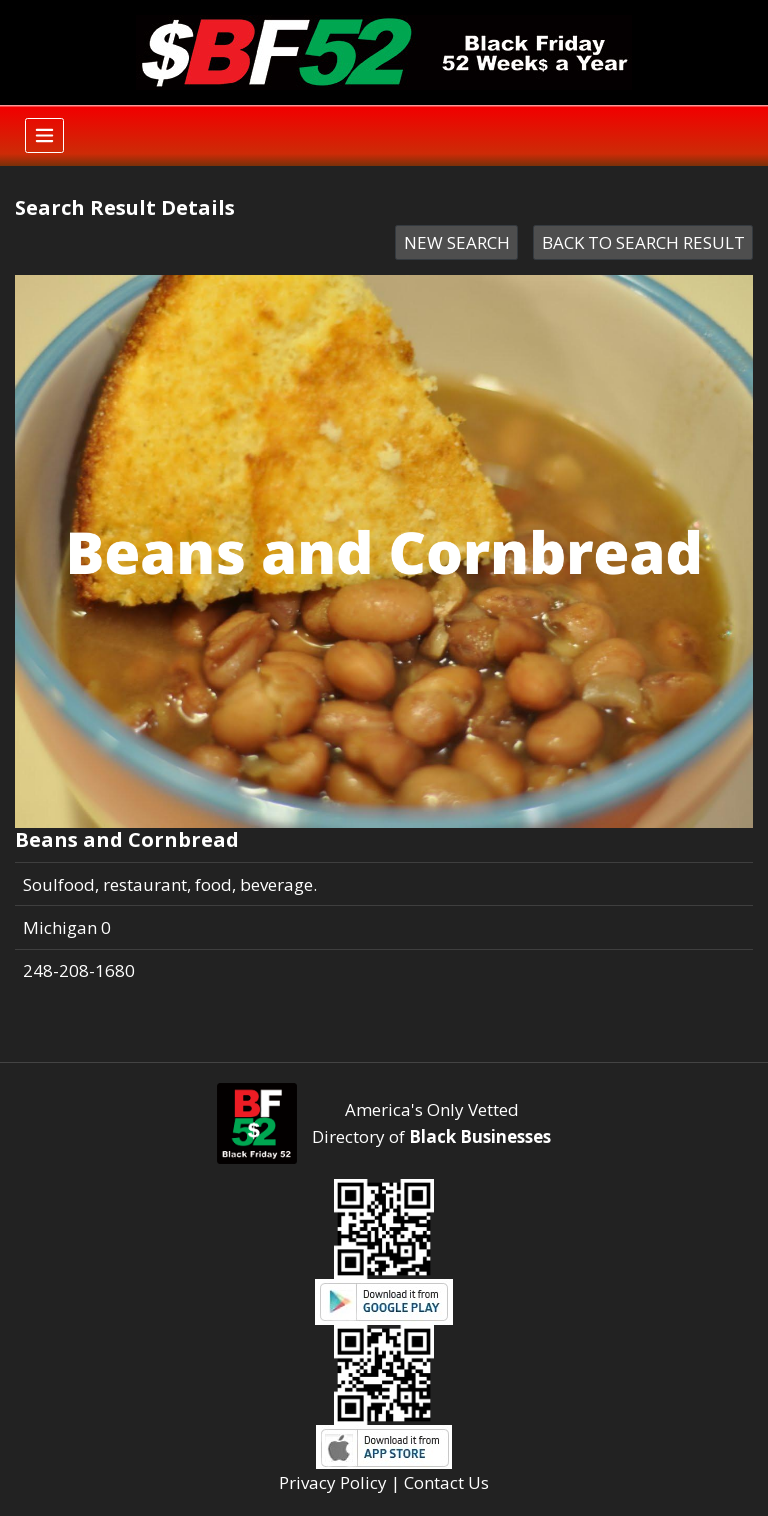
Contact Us (446, 1482)
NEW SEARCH (457, 242)
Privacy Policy (333, 1482)
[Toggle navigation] (44, 135)
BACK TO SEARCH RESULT (643, 242)
